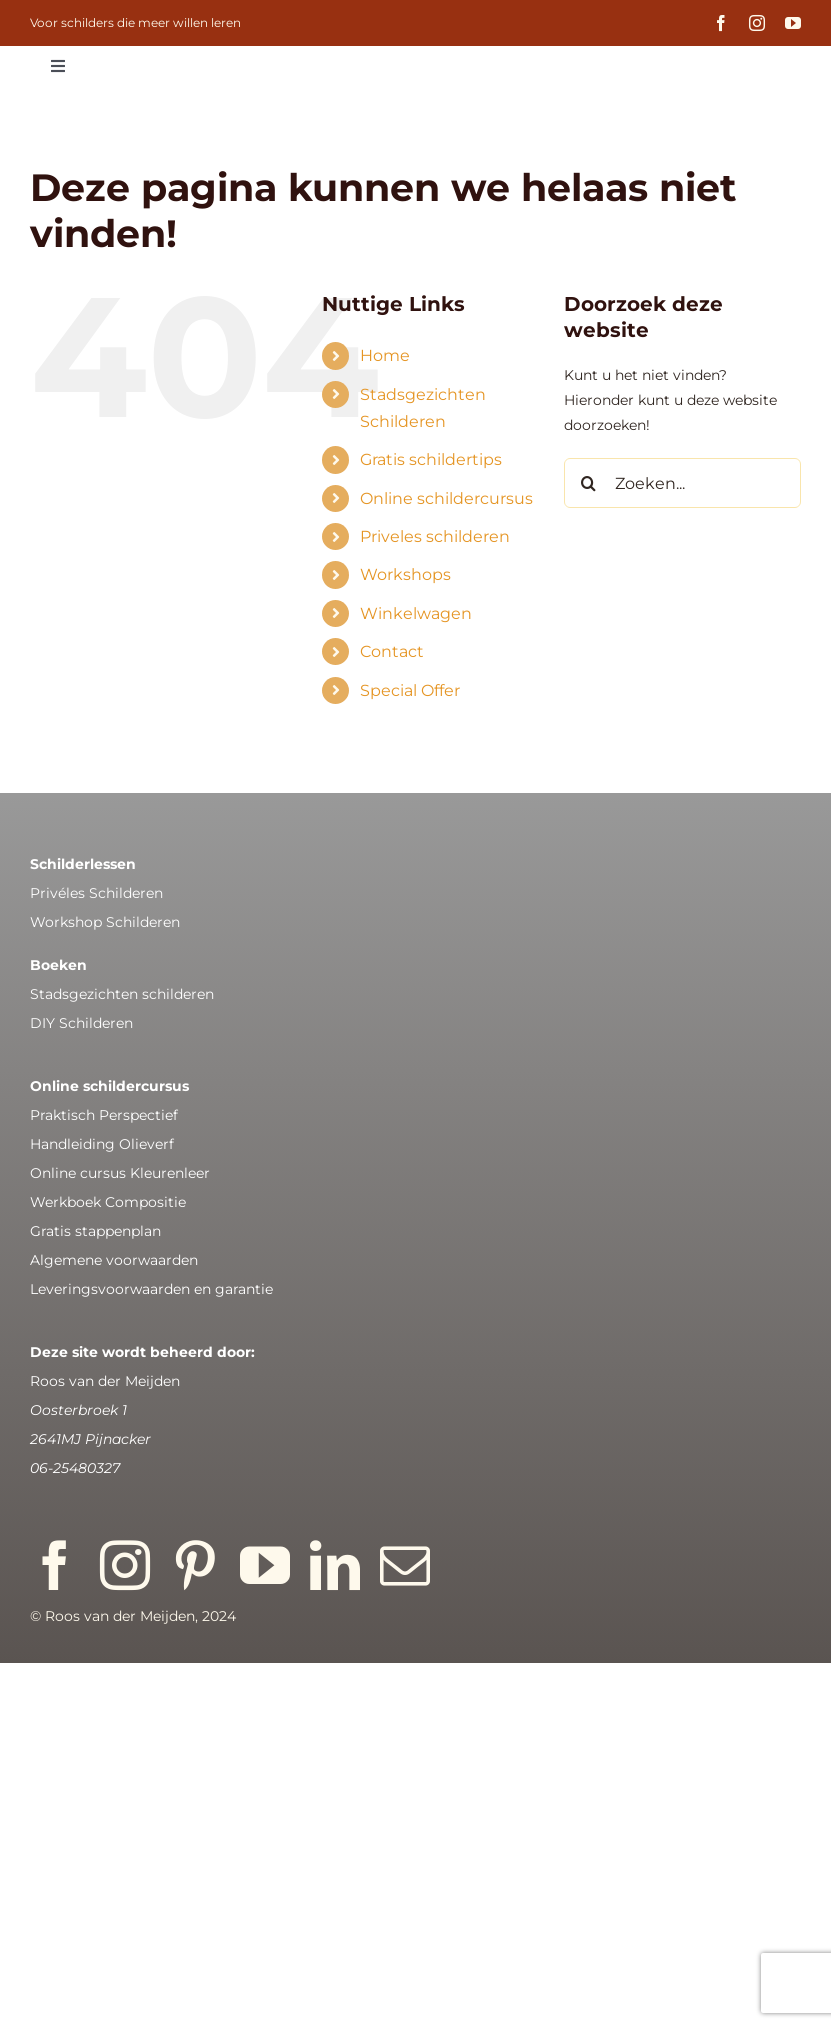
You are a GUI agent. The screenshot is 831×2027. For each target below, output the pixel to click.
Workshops (405, 574)
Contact (392, 651)
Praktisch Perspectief (104, 1115)
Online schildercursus (446, 498)
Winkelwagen (416, 613)
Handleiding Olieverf (102, 1144)
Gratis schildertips (431, 459)
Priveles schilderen (435, 536)
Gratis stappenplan (95, 1231)
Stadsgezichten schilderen (122, 994)
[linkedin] (335, 1565)
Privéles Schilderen (96, 893)
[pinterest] (195, 1565)
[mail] (405, 1565)
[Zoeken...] (682, 483)
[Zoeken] (589, 483)
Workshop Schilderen (105, 922)
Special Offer (410, 690)
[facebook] (721, 23)
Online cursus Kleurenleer (120, 1173)
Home (385, 355)
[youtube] (793, 23)
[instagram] (757, 23)
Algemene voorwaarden (114, 1260)
